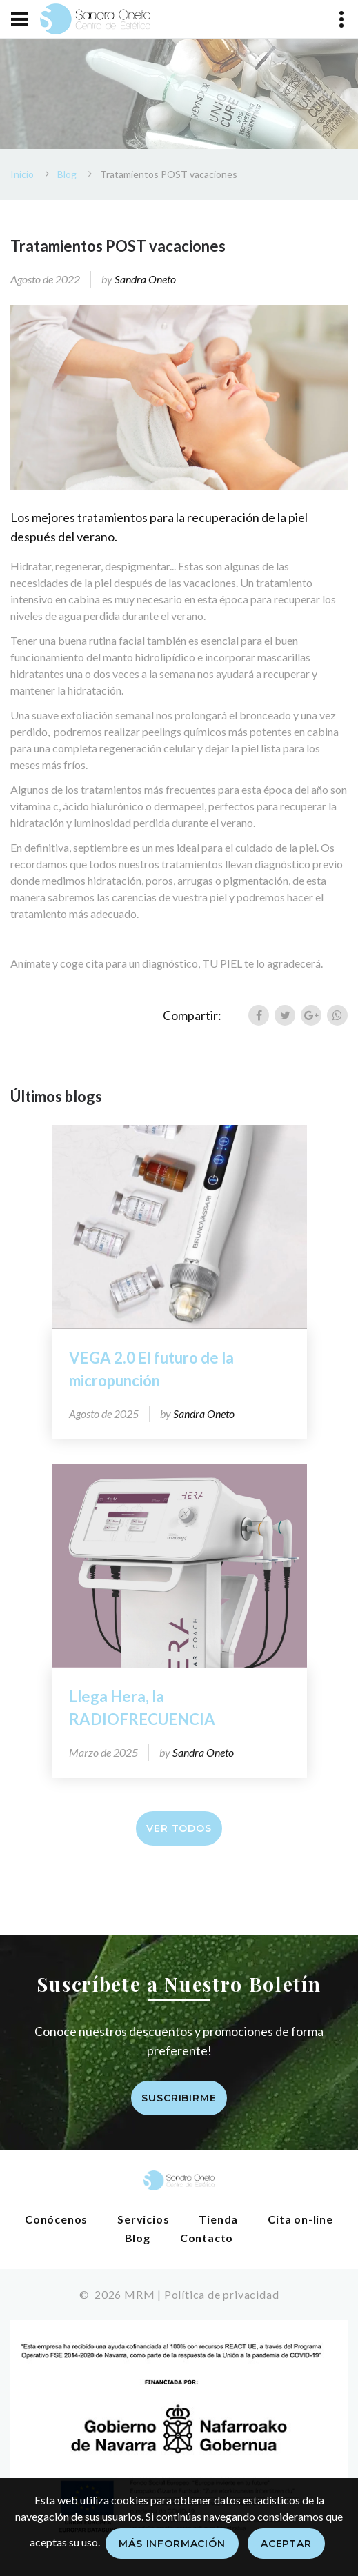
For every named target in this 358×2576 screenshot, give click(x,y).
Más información (172, 2543)
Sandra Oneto (145, 279)
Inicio (22, 174)
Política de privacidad (221, 2294)
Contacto (206, 2237)
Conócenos (56, 2219)
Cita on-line (300, 2219)
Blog (67, 174)
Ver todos (179, 1828)
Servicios (143, 2219)
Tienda (218, 2219)
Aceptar (286, 2543)
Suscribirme (178, 2098)
